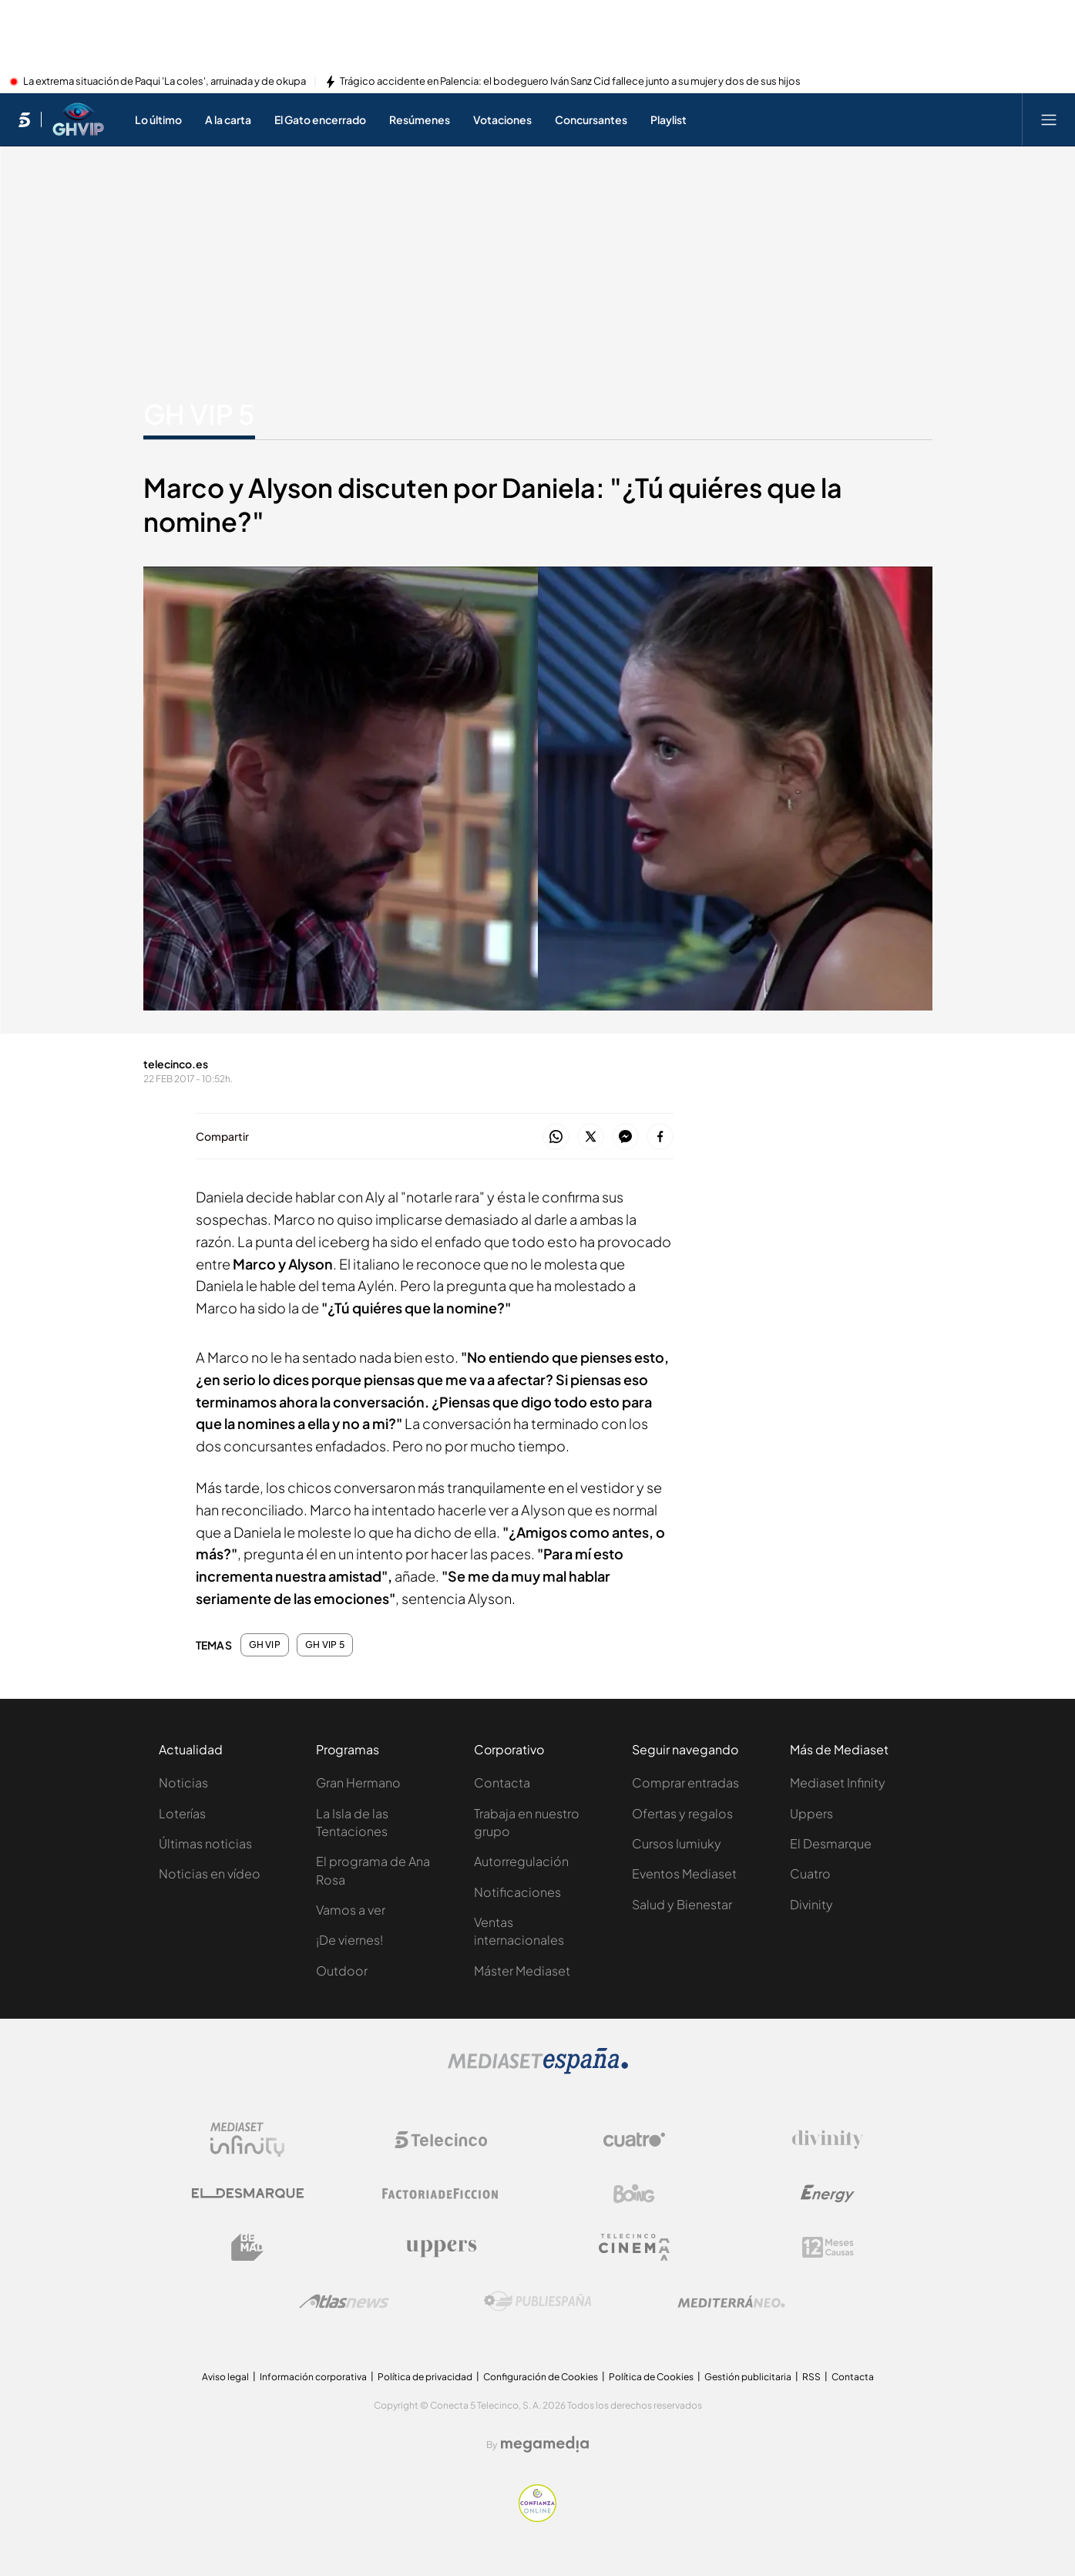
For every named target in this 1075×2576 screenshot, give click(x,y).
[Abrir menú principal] (1049, 119)
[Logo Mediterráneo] (731, 2301)
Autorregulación (521, 1861)
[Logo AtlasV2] (344, 2301)
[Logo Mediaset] (537, 2069)
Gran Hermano (358, 1782)
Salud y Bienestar (682, 1904)
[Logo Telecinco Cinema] (634, 2247)
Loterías (182, 1813)
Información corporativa (313, 2377)
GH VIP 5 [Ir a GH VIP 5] (199, 414)
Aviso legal (225, 2377)
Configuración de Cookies (540, 2377)
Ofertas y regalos (682, 1813)
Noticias (183, 1782)
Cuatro (810, 1873)
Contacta (502, 1782)
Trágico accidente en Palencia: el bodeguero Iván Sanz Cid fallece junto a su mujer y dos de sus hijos (570, 82)
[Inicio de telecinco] (24, 119)
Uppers (811, 1813)
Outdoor (342, 1970)
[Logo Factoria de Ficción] (440, 2193)
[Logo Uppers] (440, 2247)
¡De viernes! (349, 1940)
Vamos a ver (350, 1910)
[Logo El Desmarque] (248, 2193)
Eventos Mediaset (684, 1873)
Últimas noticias (205, 1843)
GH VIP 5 (324, 1645)
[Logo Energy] (828, 2193)
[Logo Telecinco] (441, 2139)
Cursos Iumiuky (676, 1843)
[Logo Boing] (634, 2193)
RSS (811, 2377)
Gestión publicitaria (747, 2377)
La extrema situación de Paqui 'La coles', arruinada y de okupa (164, 82)
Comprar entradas (685, 1782)
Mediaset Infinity (837, 1782)
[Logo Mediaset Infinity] (247, 2139)
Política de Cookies (651, 2377)
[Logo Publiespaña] (538, 2301)
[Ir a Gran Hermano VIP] (78, 119)
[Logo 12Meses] (828, 2247)
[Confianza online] (537, 2517)
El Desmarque (831, 1843)
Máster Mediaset (522, 1970)
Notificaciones (517, 1892)
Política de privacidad (425, 2377)
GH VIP (265, 1645)
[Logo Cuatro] (634, 2139)
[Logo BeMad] (247, 2247)
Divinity (811, 1904)
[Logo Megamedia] (545, 2444)
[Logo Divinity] (827, 2139)
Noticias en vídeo (209, 1873)
